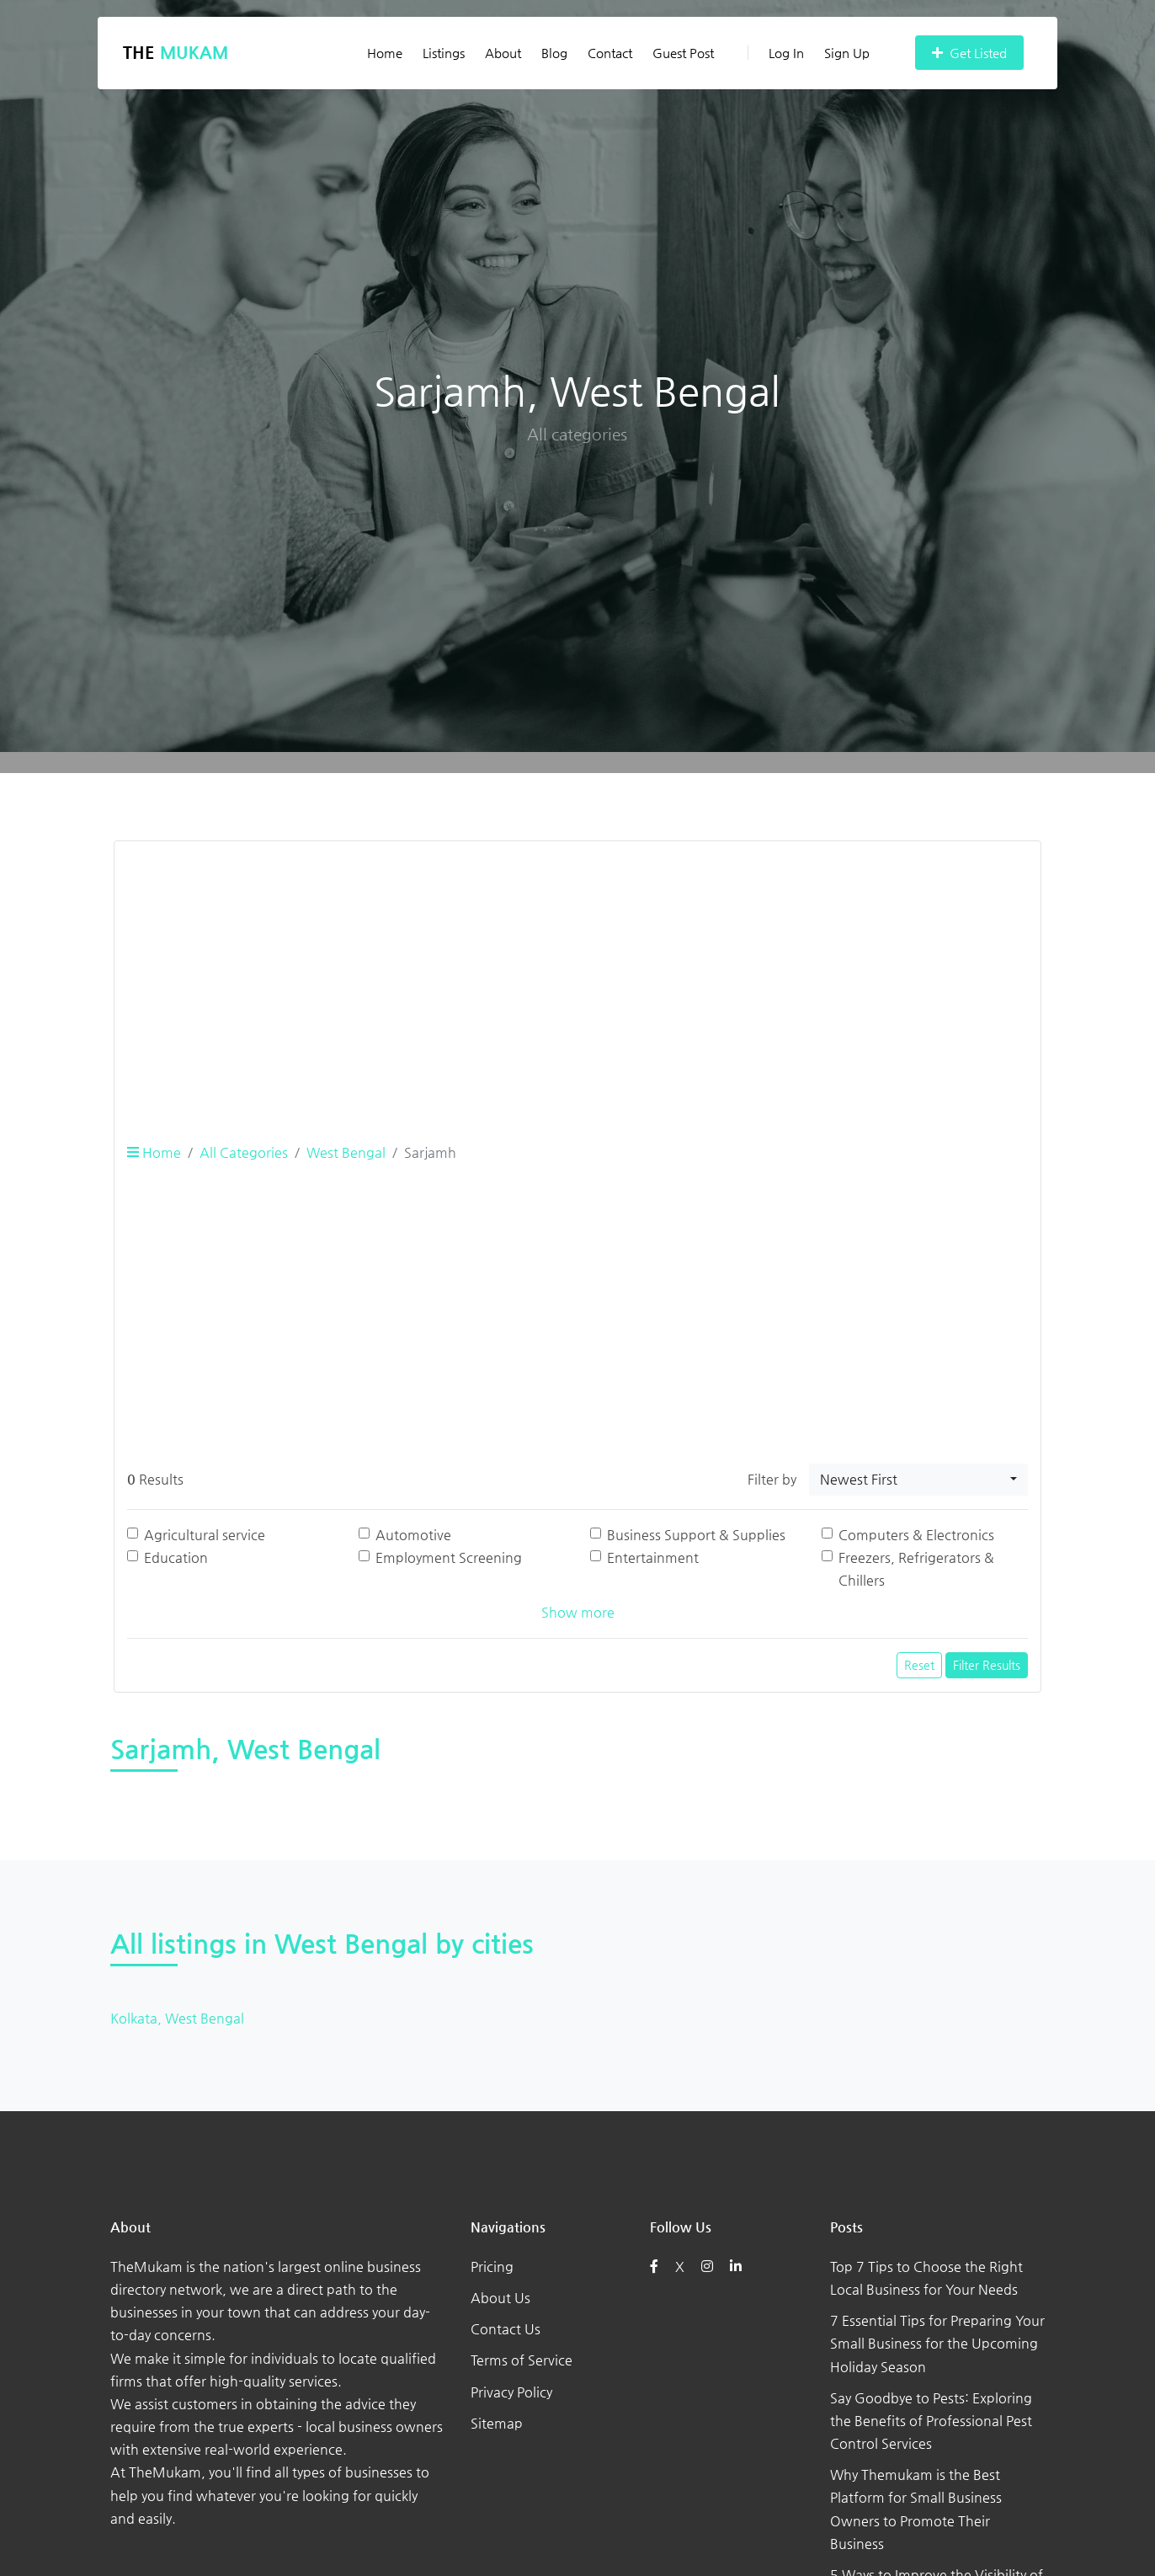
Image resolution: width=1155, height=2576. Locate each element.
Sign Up (847, 52)
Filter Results (986, 1665)
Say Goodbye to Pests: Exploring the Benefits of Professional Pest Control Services (931, 2420)
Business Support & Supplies (696, 1535)
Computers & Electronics (916, 1535)
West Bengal (346, 1152)
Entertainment (653, 1557)
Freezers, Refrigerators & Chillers (916, 1568)
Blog (554, 52)
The (175, 52)
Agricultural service (204, 1535)
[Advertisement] (577, 973)
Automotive (413, 1535)
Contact (610, 52)
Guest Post (683, 52)
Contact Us (505, 2329)
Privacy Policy (511, 2392)
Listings (444, 52)
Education (176, 1557)
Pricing (492, 2267)
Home (384, 52)
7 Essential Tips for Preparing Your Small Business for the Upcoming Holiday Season (937, 2343)
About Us (500, 2298)
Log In (776, 52)
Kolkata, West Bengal (177, 2018)
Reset (919, 1665)
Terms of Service (521, 2360)
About (503, 52)
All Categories (244, 1152)
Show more (578, 1612)
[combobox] (918, 1480)
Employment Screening (448, 1557)
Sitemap (497, 2423)
